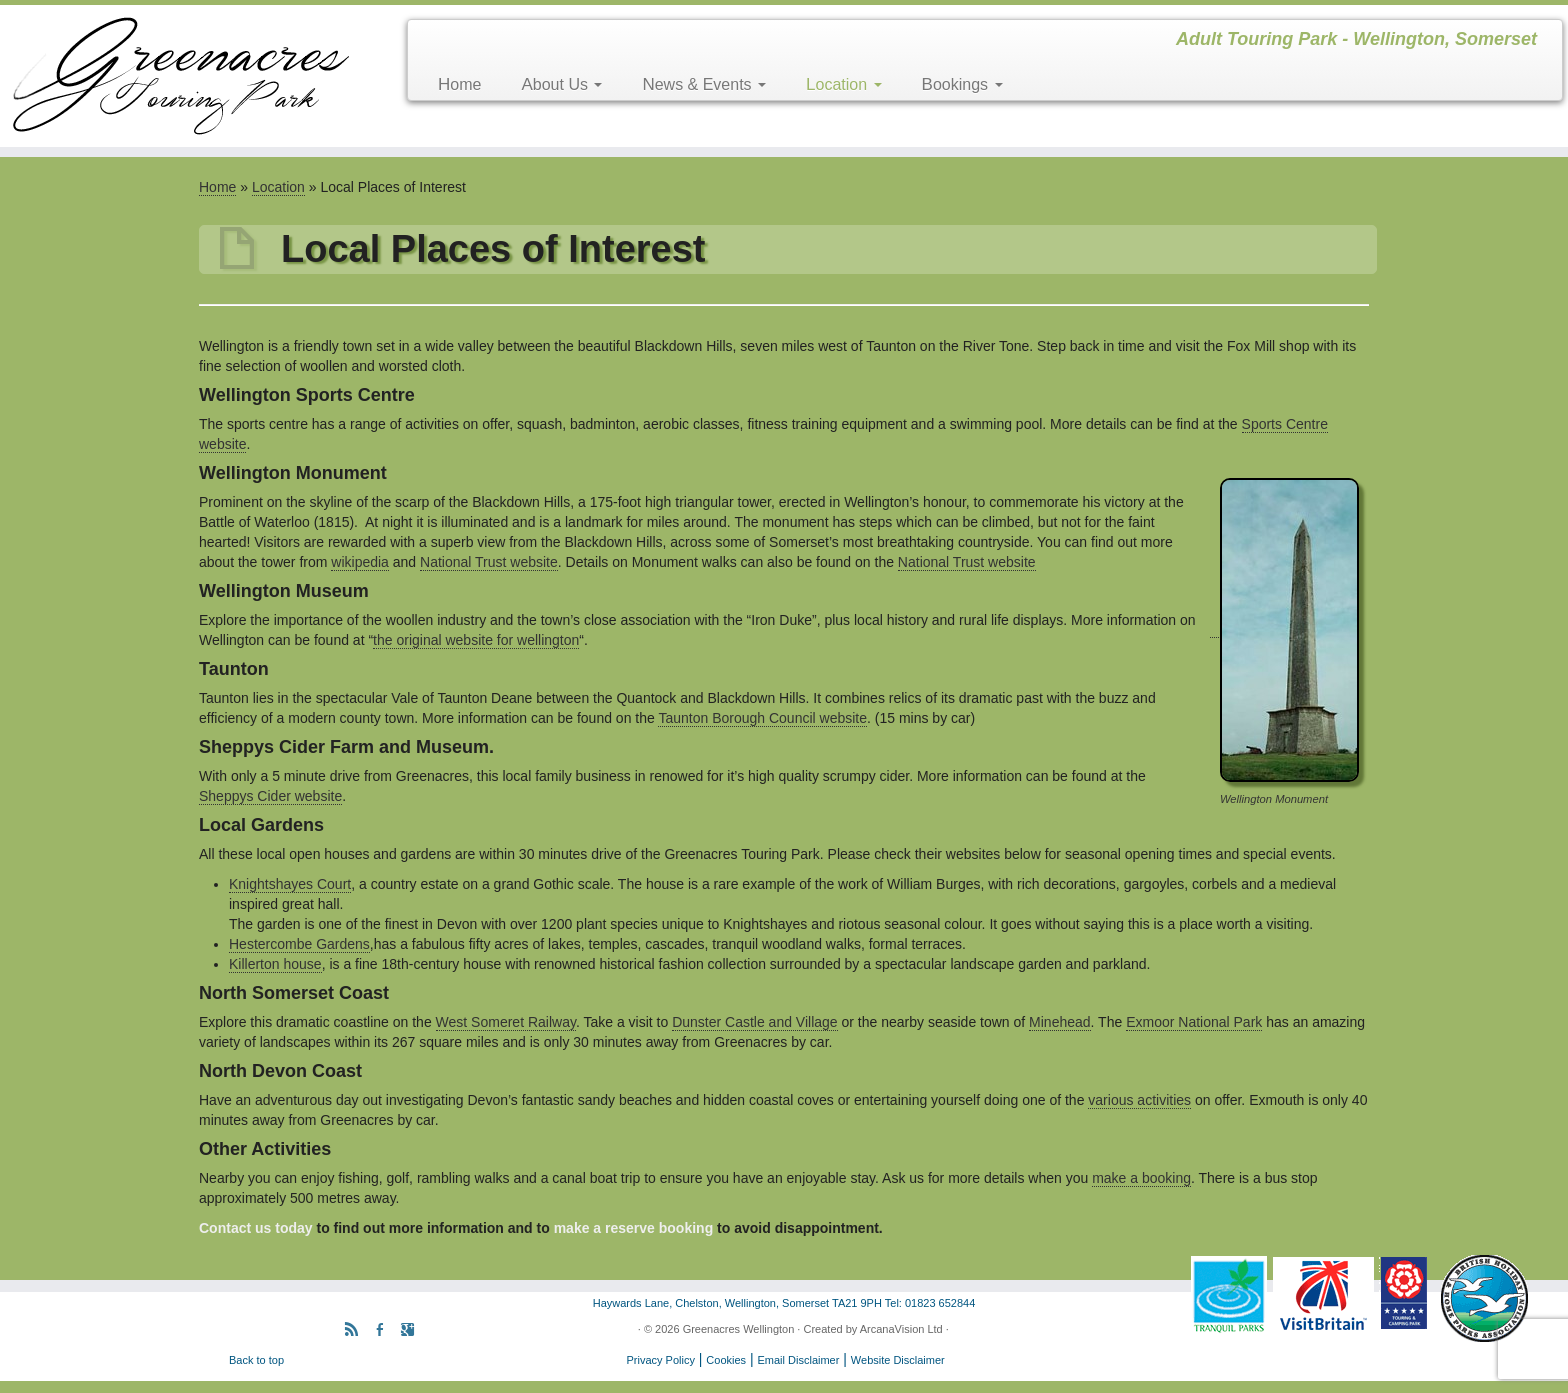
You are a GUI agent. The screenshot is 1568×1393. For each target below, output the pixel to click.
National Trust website (489, 562)
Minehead (1060, 1022)
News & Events (704, 84)
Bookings (962, 84)
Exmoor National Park (1194, 1022)
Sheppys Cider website (270, 796)
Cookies (726, 1360)
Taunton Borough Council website (762, 718)
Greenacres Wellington (739, 1329)
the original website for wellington (476, 640)
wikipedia (360, 562)
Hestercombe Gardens (299, 944)
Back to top (256, 1360)
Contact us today (256, 1228)
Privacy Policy (660, 1360)
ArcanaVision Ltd (901, 1329)
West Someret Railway (506, 1022)
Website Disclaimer (898, 1360)
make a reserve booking (634, 1228)
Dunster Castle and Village (755, 1022)
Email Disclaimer (799, 1360)
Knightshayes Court (290, 884)
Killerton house (275, 964)
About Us (561, 84)
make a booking (1141, 1178)
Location (844, 84)
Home (459, 84)
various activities (1139, 1100)
